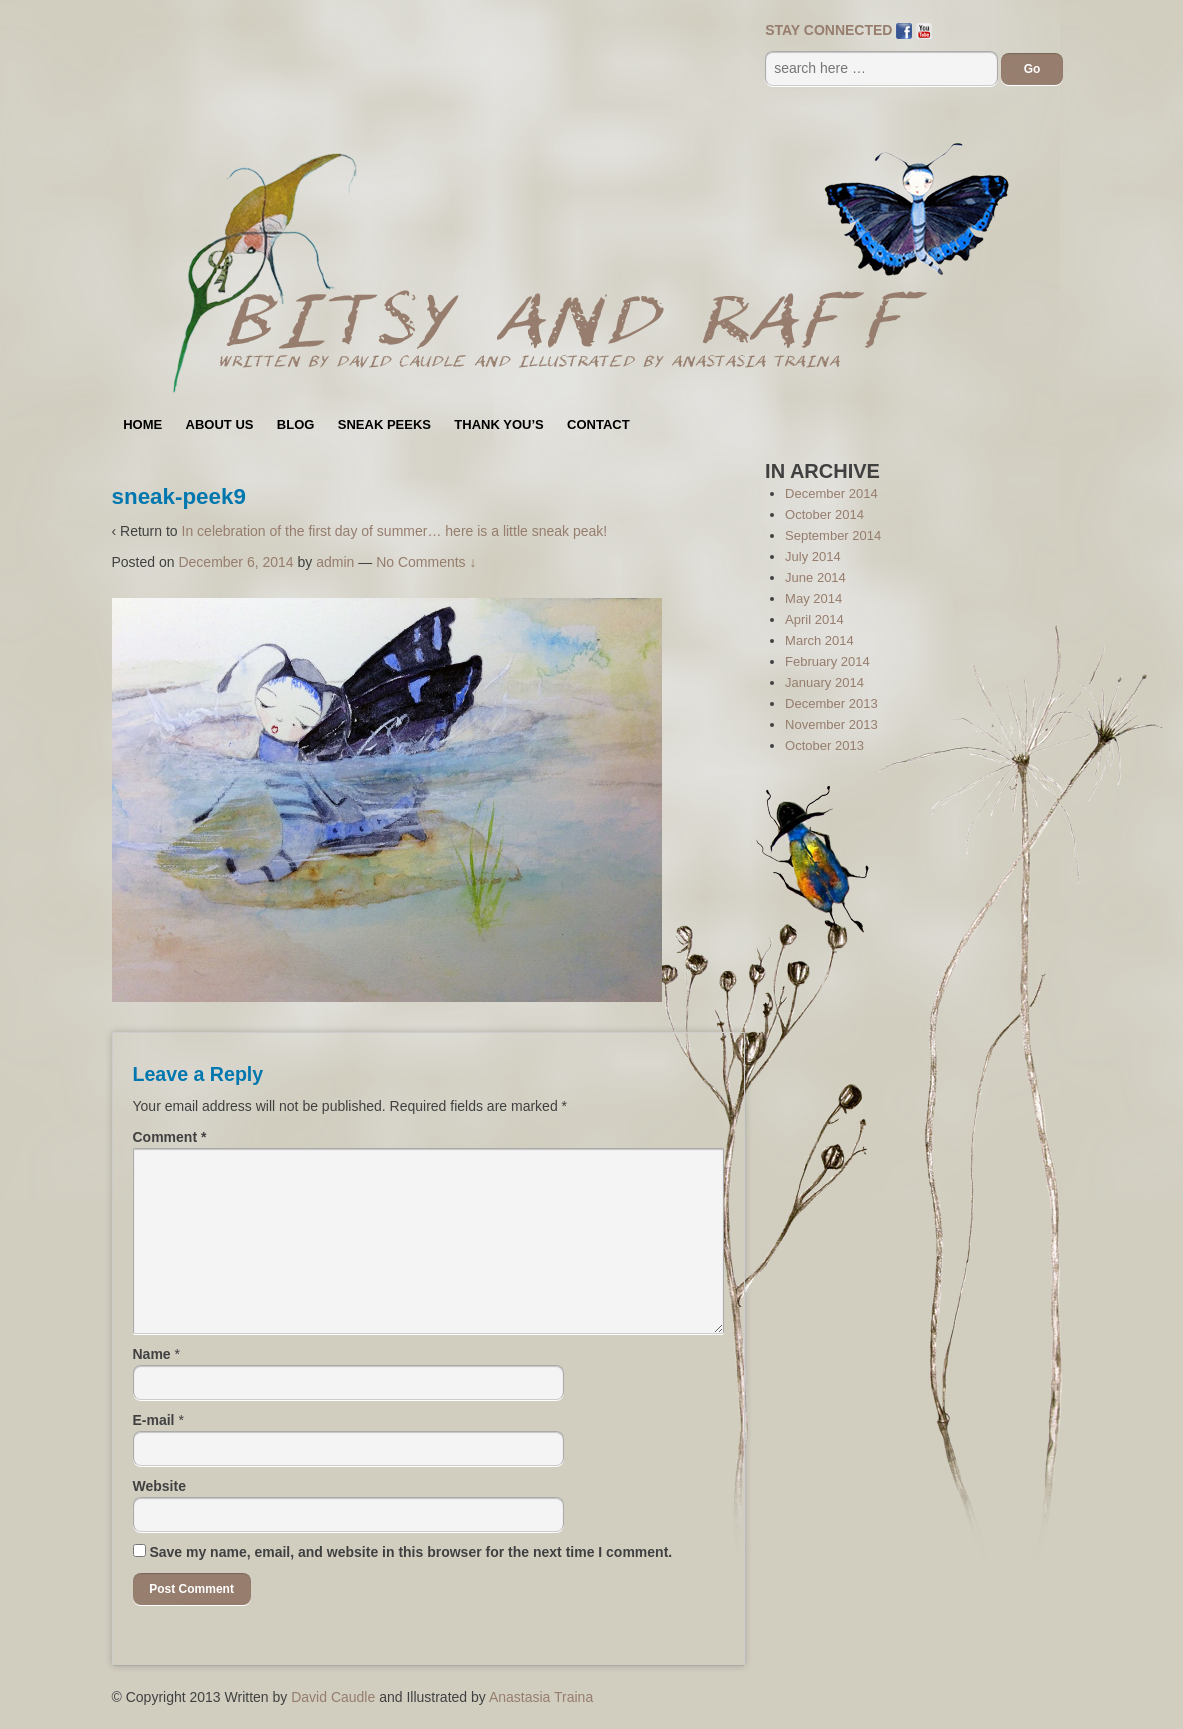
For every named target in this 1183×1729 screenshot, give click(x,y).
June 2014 (815, 577)
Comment (170, 1137)
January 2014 (824, 682)
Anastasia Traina (541, 1697)
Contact (598, 424)
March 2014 (819, 640)
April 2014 (814, 619)
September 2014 (833, 535)
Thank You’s (498, 424)
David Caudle (333, 1697)
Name (152, 1354)
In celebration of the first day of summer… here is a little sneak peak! (395, 531)
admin (335, 562)
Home (142, 424)
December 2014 (831, 493)
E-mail (154, 1420)
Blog (296, 424)
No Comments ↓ (426, 562)
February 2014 (827, 661)
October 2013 (824, 745)
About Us (220, 424)
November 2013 (831, 724)
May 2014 (813, 598)
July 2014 (813, 556)
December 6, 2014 (235, 562)
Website (159, 1486)
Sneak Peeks (384, 424)
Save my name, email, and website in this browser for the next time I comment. (410, 1552)
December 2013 (831, 703)
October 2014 (824, 514)
